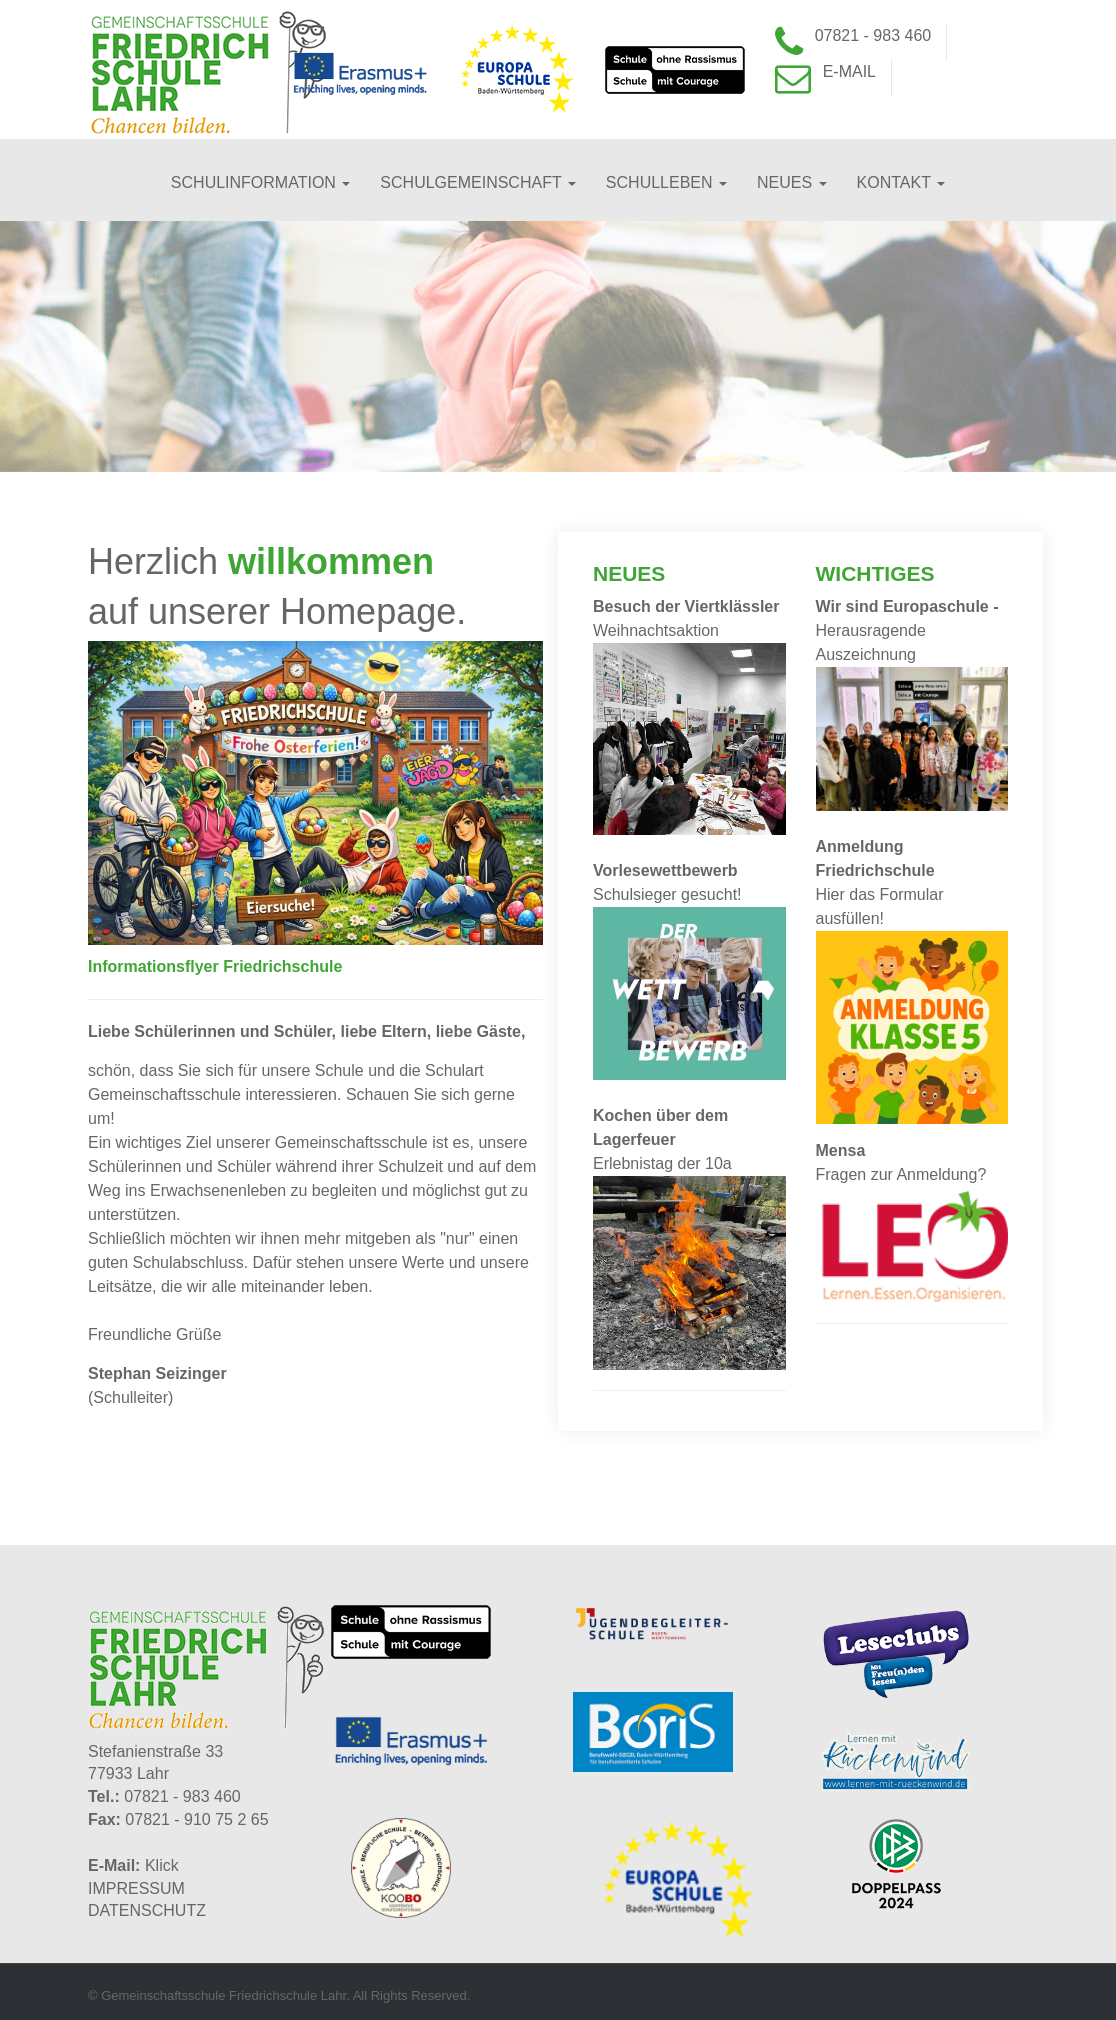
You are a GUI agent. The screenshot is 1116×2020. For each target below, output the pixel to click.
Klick (162, 1865)
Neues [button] (792, 182)
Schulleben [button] (666, 182)
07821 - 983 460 (873, 35)
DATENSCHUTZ (147, 1910)
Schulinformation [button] (260, 182)
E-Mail (849, 71)
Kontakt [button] (901, 182)
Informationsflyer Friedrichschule (215, 966)
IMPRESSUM (136, 1888)
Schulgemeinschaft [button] (478, 182)
